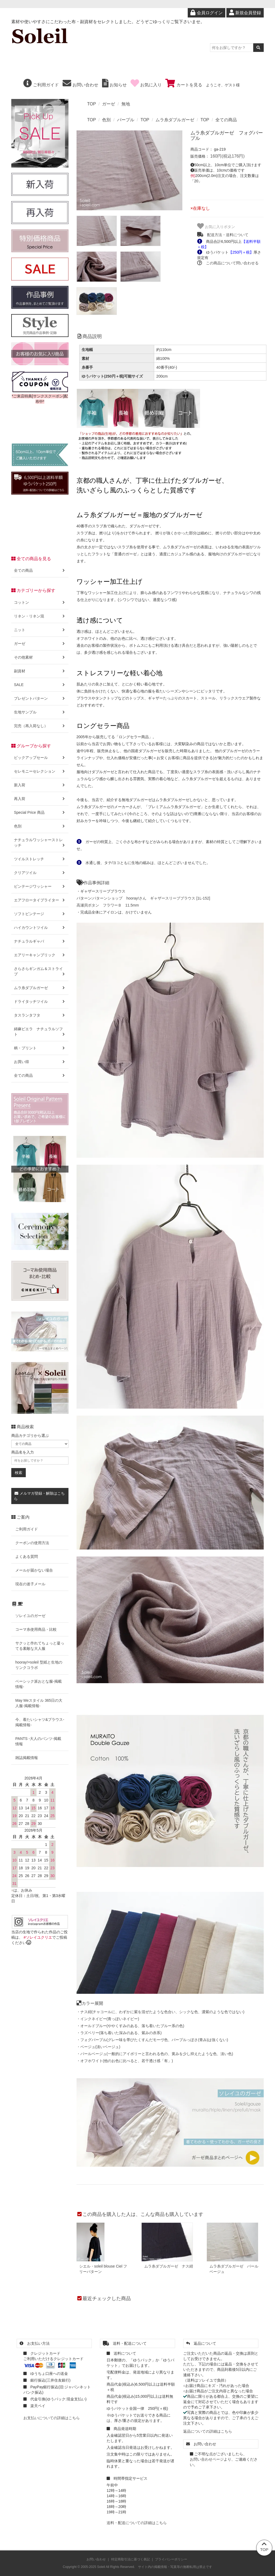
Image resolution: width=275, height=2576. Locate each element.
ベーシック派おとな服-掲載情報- (38, 1684)
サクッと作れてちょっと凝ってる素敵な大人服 (39, 1646)
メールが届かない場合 (34, 1570)
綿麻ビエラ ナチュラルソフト (40, 1031)
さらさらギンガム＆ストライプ (40, 971)
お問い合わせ (80, 85)
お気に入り (146, 85)
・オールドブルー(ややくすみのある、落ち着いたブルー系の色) (130, 2026)
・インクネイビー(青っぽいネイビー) (108, 2019)
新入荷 (40, 785)
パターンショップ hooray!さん (119, 898)
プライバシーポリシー (171, 2559)
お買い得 (40, 1062)
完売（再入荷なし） (40, 726)
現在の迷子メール (30, 1584)
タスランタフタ (40, 1015)
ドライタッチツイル (40, 1001)
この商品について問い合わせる (228, 263)
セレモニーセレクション (40, 771)
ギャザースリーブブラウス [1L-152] (180, 898)
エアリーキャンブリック (40, 955)
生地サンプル (40, 712)
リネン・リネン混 (40, 616)
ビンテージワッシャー (40, 886)
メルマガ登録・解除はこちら (39, 1496)
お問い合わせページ (207, 2459)
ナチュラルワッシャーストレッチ (40, 842)
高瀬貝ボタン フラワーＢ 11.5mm (108, 905)
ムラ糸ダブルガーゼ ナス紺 (168, 2266)
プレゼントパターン (40, 698)
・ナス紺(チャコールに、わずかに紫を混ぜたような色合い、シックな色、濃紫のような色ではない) (160, 2012)
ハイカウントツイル (40, 927)
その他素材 (40, 657)
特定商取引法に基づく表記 (130, 2559)
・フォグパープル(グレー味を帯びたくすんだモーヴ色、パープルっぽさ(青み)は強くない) (152, 2040)
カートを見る (183, 85)
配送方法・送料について (222, 235)
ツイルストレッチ (40, 859)
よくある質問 (26, 1556)
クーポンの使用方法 (32, 1543)
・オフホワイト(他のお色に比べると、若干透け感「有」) (125, 2061)
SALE (40, 685)
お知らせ (114, 85)
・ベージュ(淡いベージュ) (98, 2047)
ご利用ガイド (41, 85)
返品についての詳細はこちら (207, 2431)
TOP (91, 104)
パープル (125, 120)
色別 (106, 120)
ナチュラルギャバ (40, 941)
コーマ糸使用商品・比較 (36, 1629)
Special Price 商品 (40, 812)
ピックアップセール (40, 757)
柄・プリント (40, 1048)
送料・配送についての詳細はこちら (137, 2523)
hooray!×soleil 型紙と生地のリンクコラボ (38, 1665)
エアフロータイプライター (40, 900)
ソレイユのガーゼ (30, 1616)
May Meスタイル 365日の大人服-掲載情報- (38, 1703)
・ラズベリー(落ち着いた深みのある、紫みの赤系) (119, 2033)
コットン (40, 602)
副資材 (40, 671)
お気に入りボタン (216, 226)
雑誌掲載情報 (26, 1758)
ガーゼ (108, 104)
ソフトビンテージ (40, 914)
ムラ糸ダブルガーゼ (174, 120)
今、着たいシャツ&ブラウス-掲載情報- (39, 1722)
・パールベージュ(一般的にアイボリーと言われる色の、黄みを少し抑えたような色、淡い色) (155, 2054)
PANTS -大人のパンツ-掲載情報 (38, 1741)
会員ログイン (206, 12)
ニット (40, 630)
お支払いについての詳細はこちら (51, 2418)
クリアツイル (40, 872)
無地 (125, 104)
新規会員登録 (245, 12)
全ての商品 (226, 120)
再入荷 (40, 799)
